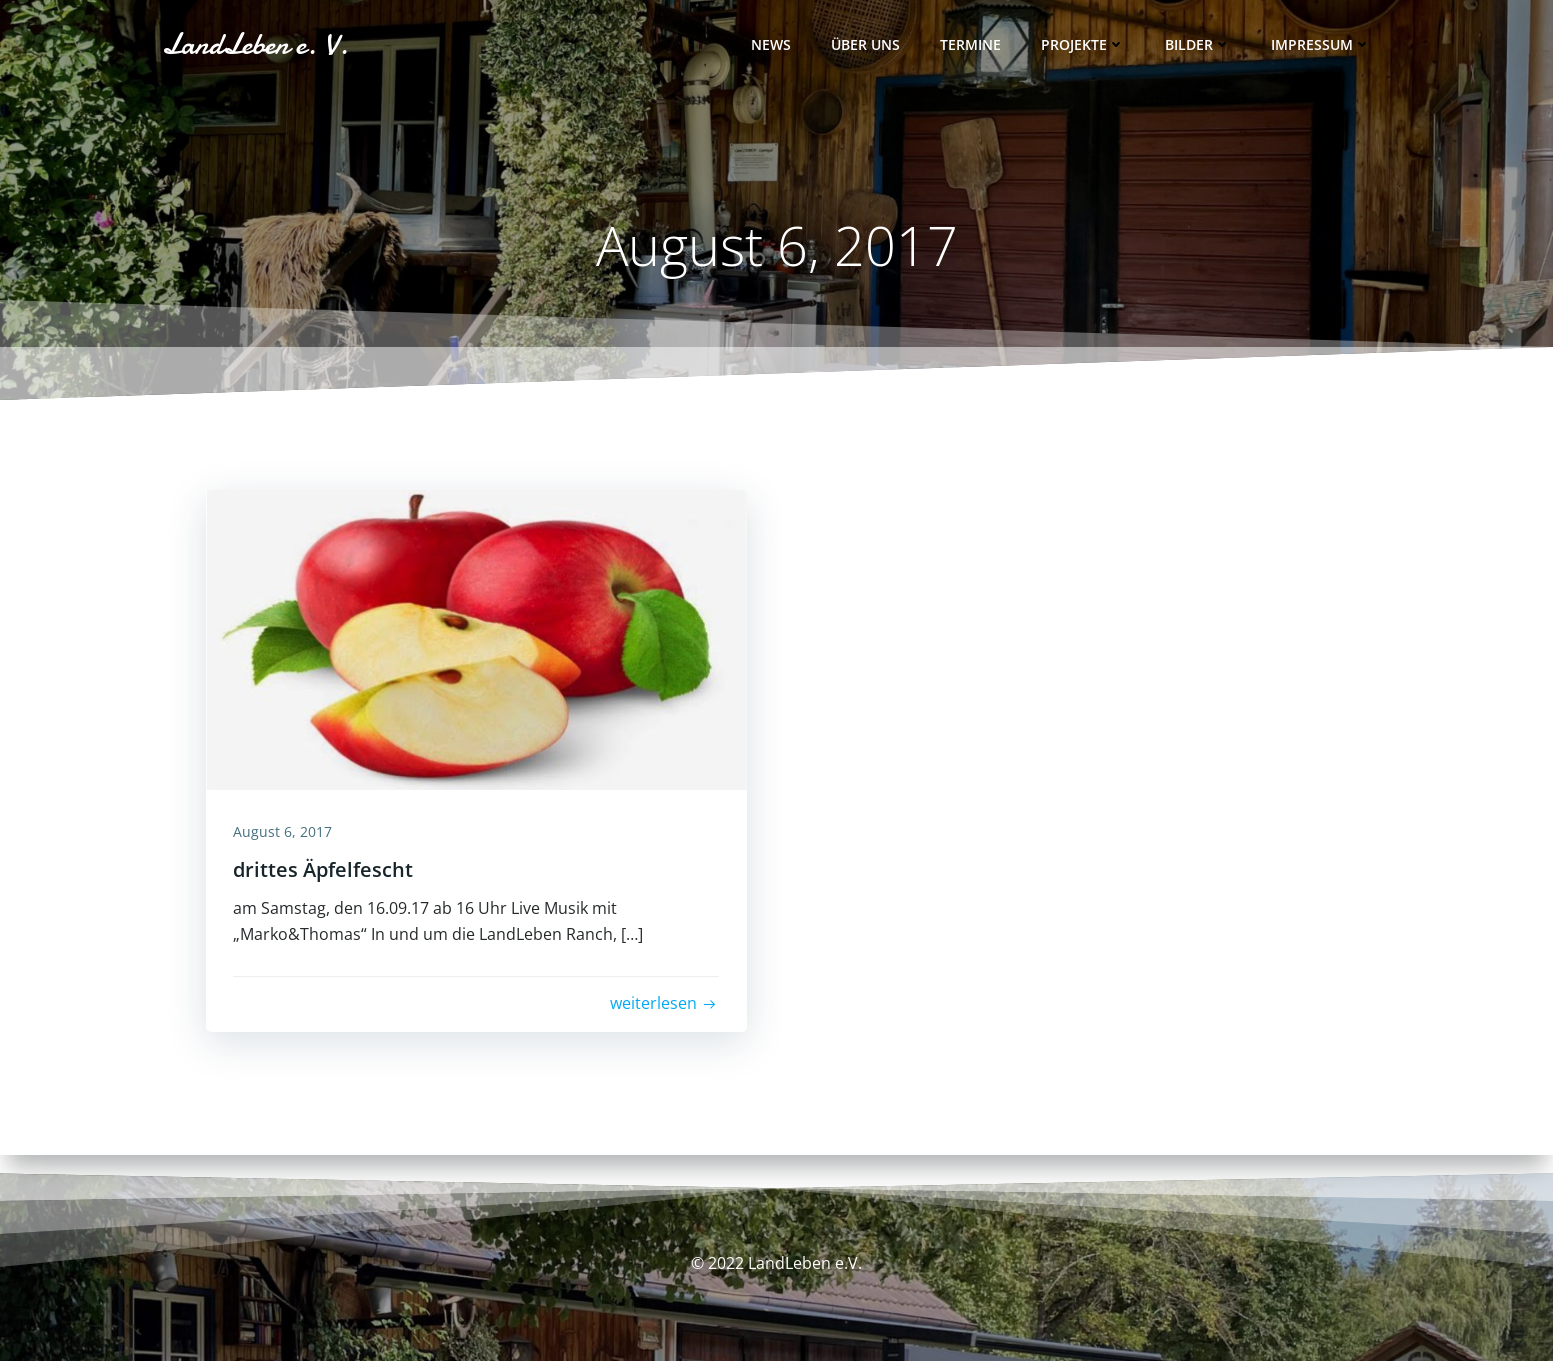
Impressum (1323, 45)
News (773, 45)
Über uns (867, 45)
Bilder (1200, 45)
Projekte (1085, 45)
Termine (972, 45)
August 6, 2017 (285, 832)
